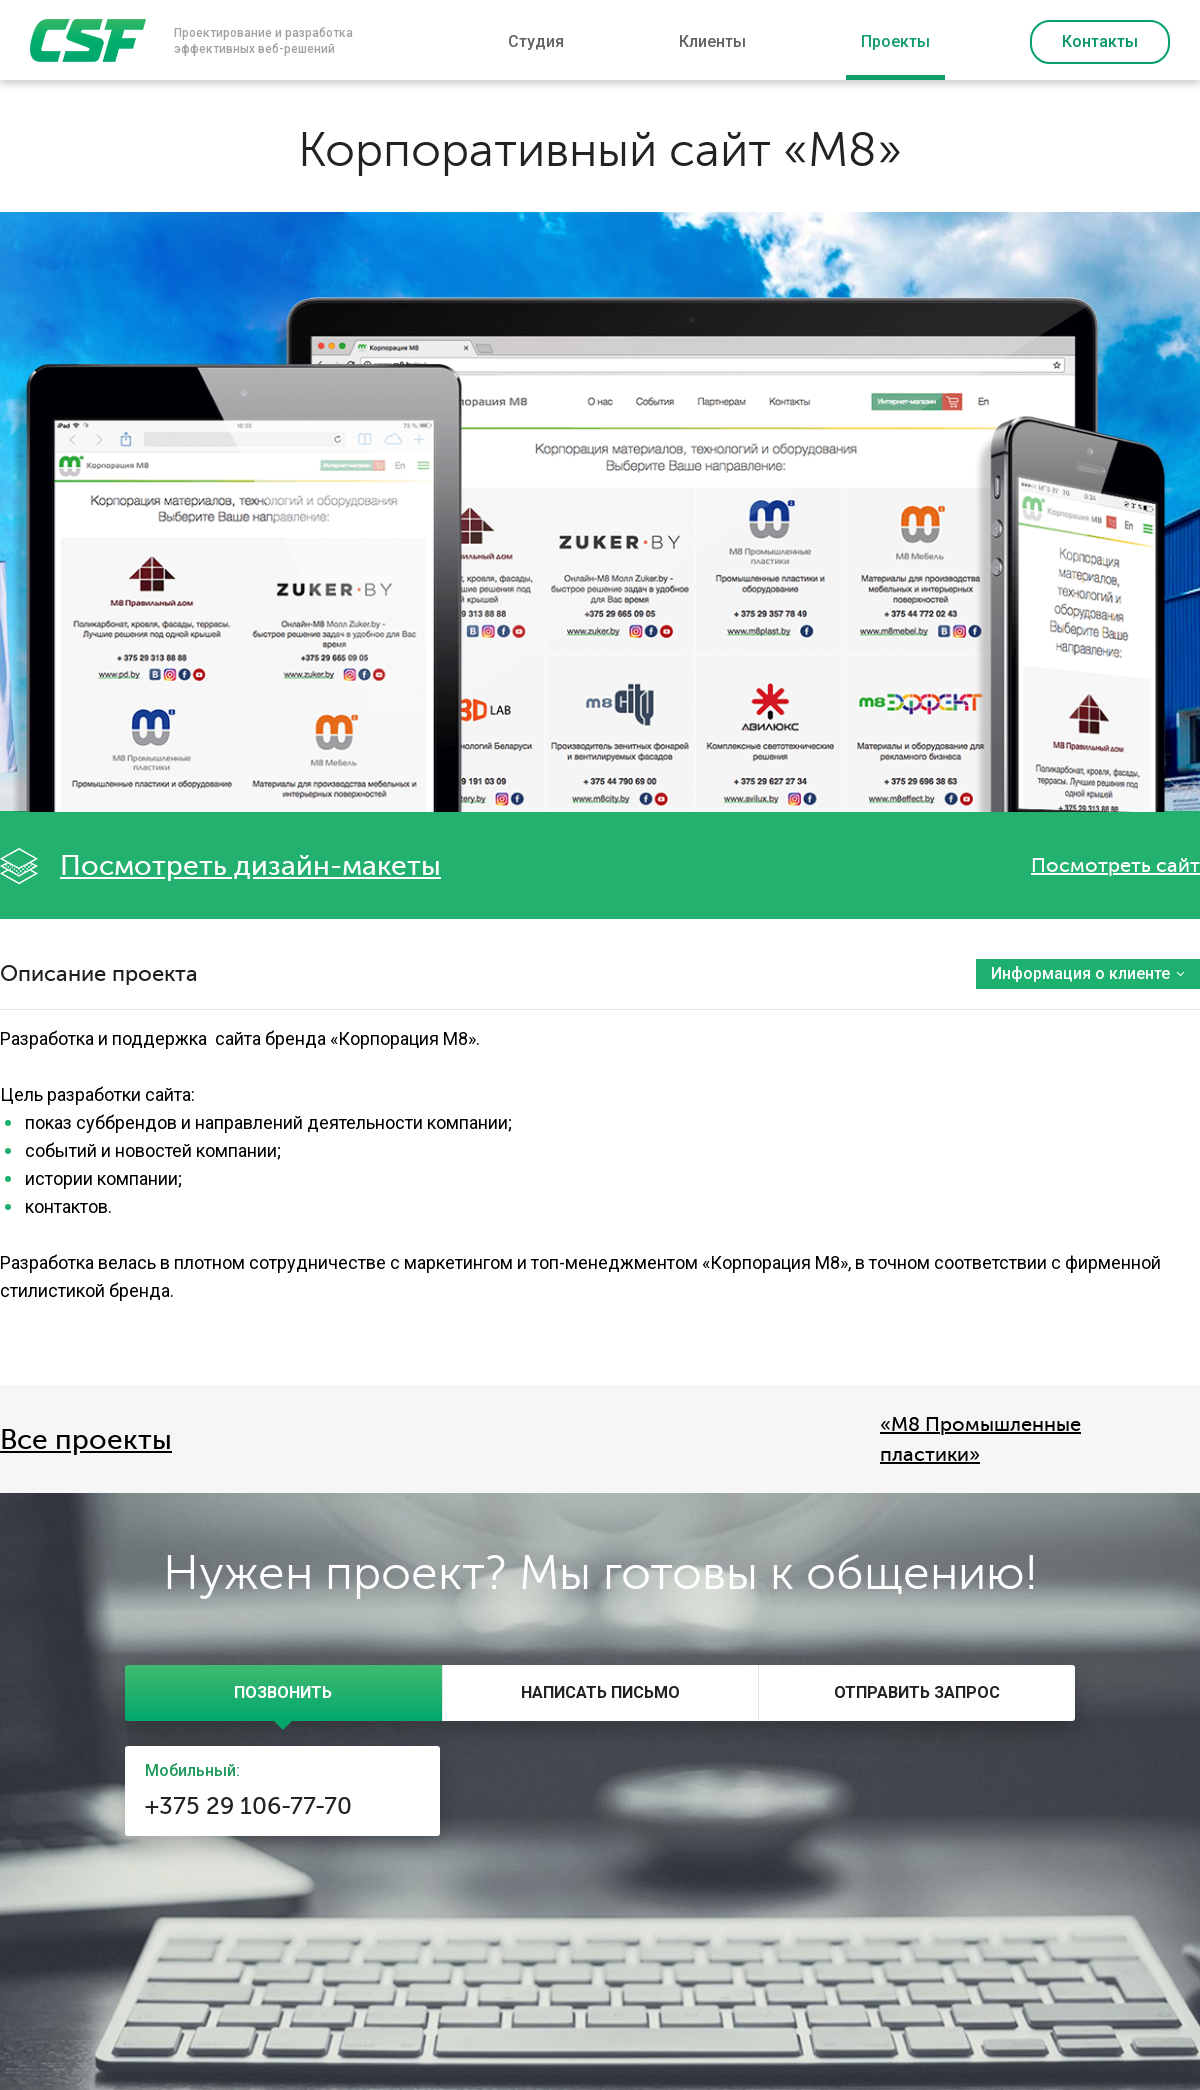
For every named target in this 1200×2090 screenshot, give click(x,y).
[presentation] (283, 1693)
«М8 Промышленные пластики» (980, 1439)
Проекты (895, 41)
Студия (536, 41)
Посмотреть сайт (1115, 865)
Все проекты (86, 1440)
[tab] (283, 1693)
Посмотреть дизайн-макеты (250, 866)
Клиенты (712, 41)
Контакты (1100, 41)
